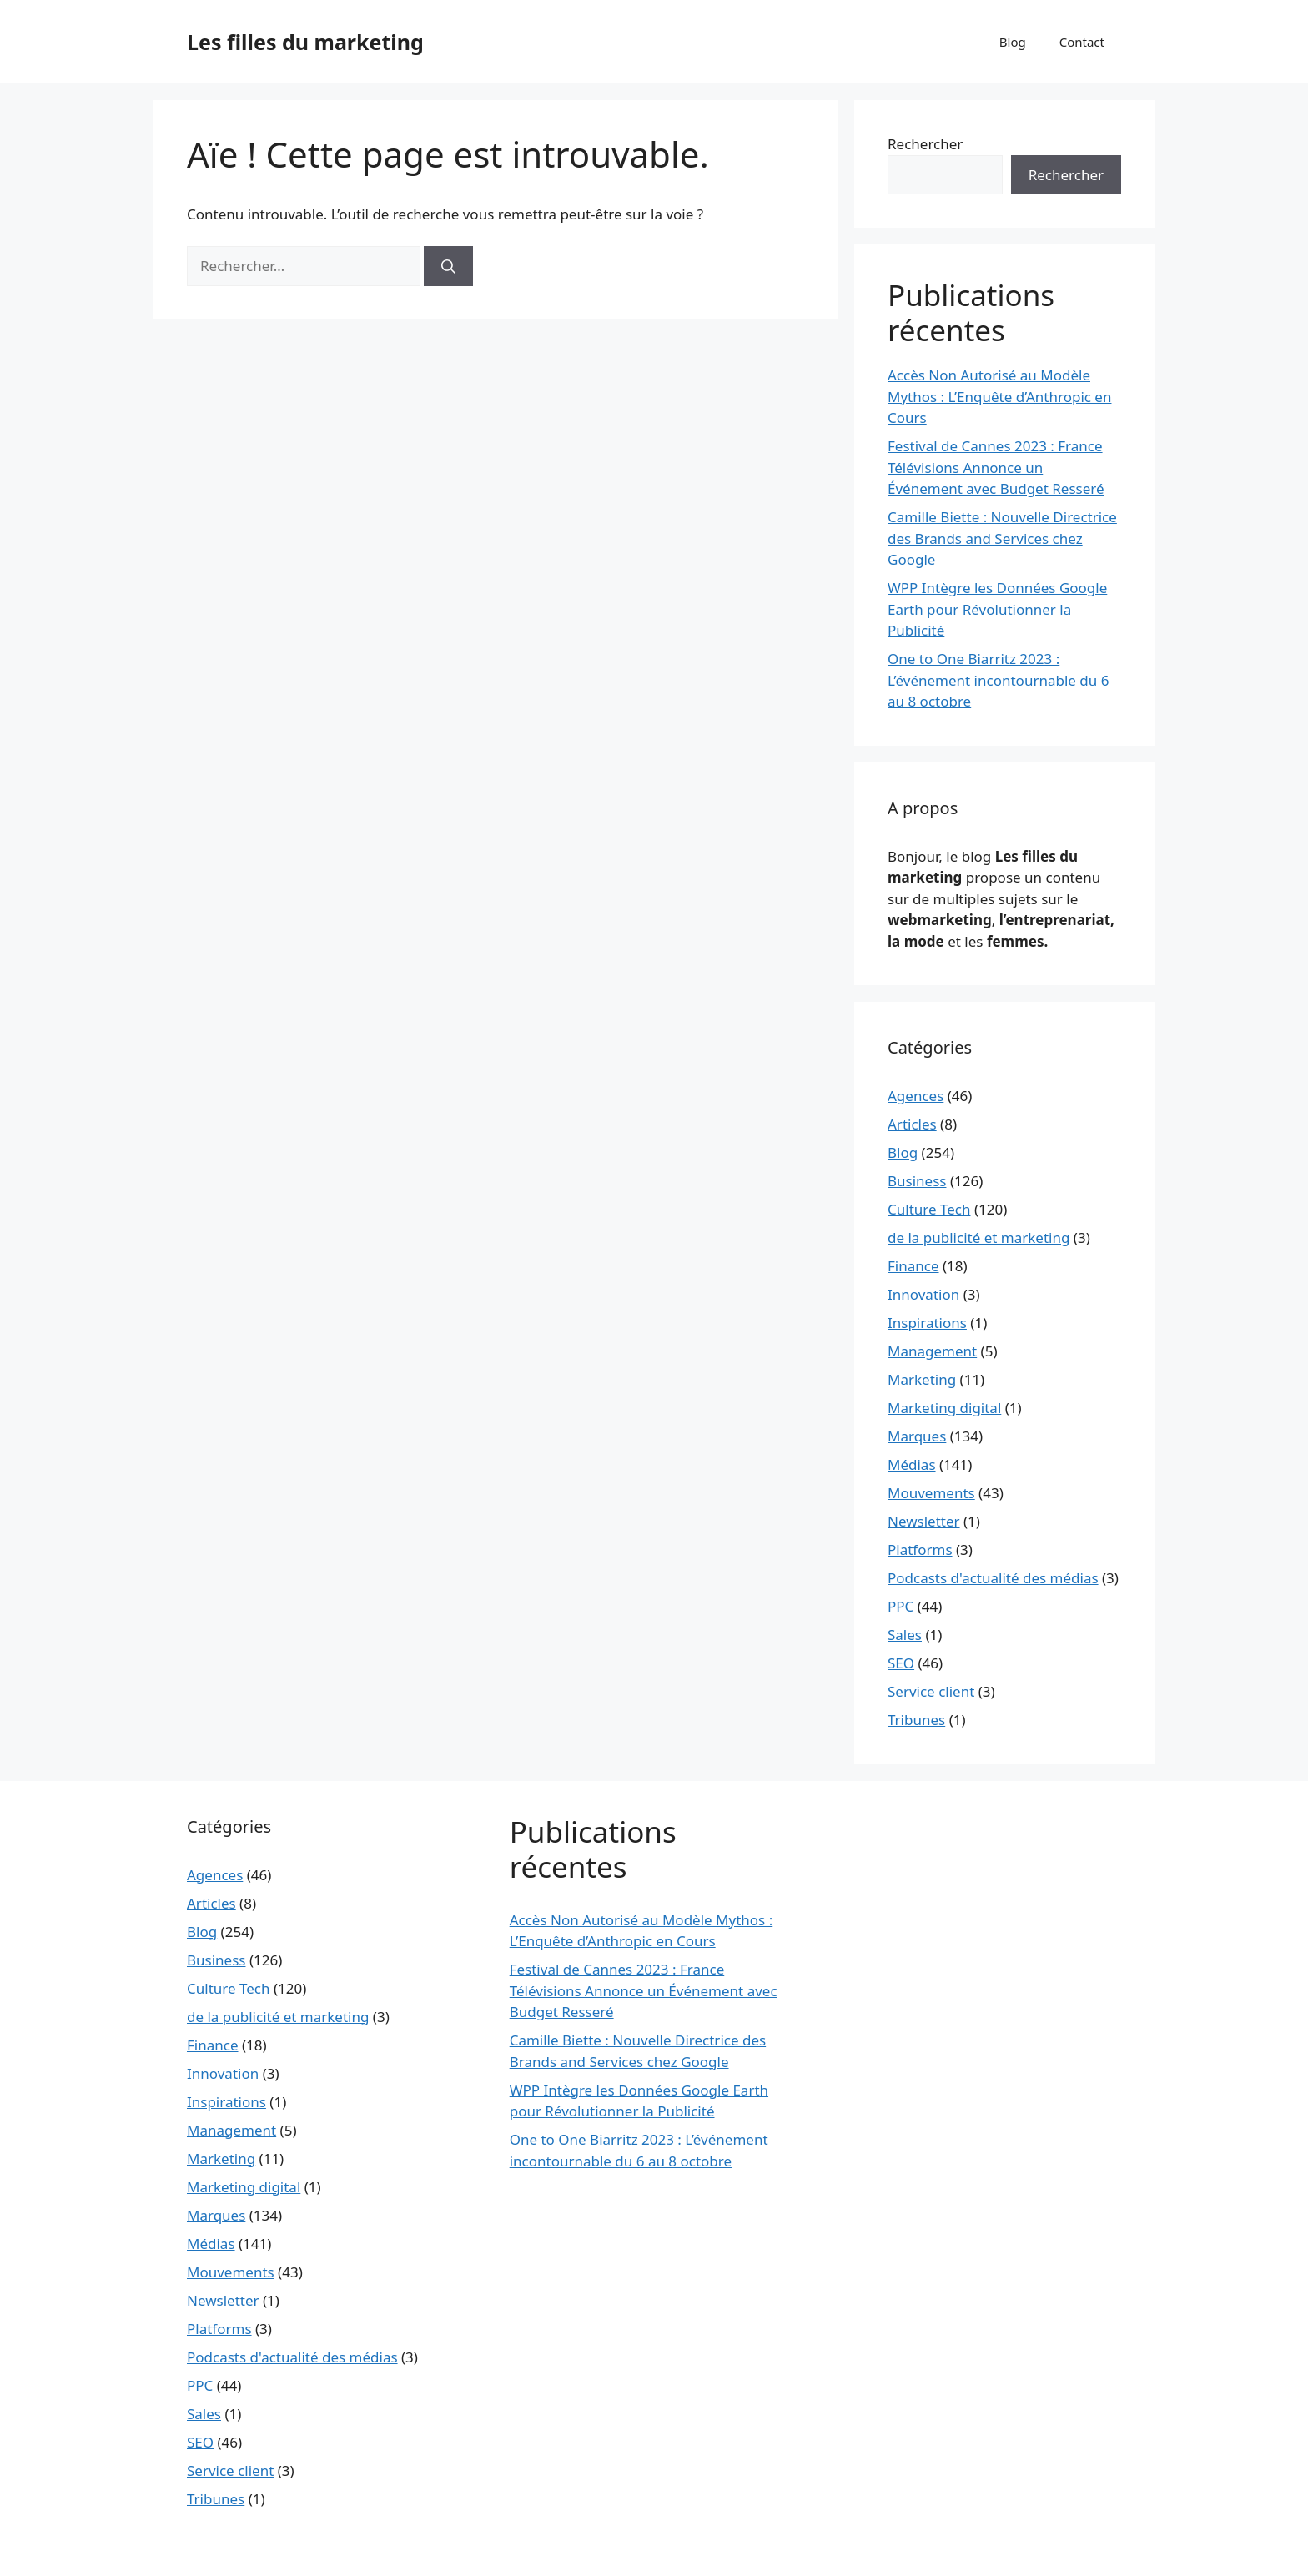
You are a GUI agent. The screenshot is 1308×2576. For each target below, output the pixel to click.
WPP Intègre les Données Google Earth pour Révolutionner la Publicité (997, 609)
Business (917, 1180)
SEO (901, 1663)
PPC (900, 1606)
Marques (917, 1436)
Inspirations (927, 1322)
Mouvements (931, 1492)
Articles (912, 1124)
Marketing (922, 1379)
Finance (913, 1265)
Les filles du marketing (305, 42)
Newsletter (924, 1521)
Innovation (923, 1294)
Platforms (920, 1549)
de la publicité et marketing (978, 1237)
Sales (905, 1634)
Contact (1081, 41)
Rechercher (925, 143)
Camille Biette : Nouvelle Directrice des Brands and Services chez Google (1002, 538)
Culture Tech (929, 1209)
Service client (931, 1691)
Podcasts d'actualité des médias (993, 1577)
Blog (1012, 41)
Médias (912, 1464)
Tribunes (916, 1719)
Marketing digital (944, 1407)
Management (932, 1351)
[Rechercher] (448, 266)
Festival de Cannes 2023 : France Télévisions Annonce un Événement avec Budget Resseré (996, 467)
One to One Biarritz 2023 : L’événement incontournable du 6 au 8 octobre (998, 680)
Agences (915, 1095)
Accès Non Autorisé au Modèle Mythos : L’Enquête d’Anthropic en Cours (999, 396)
